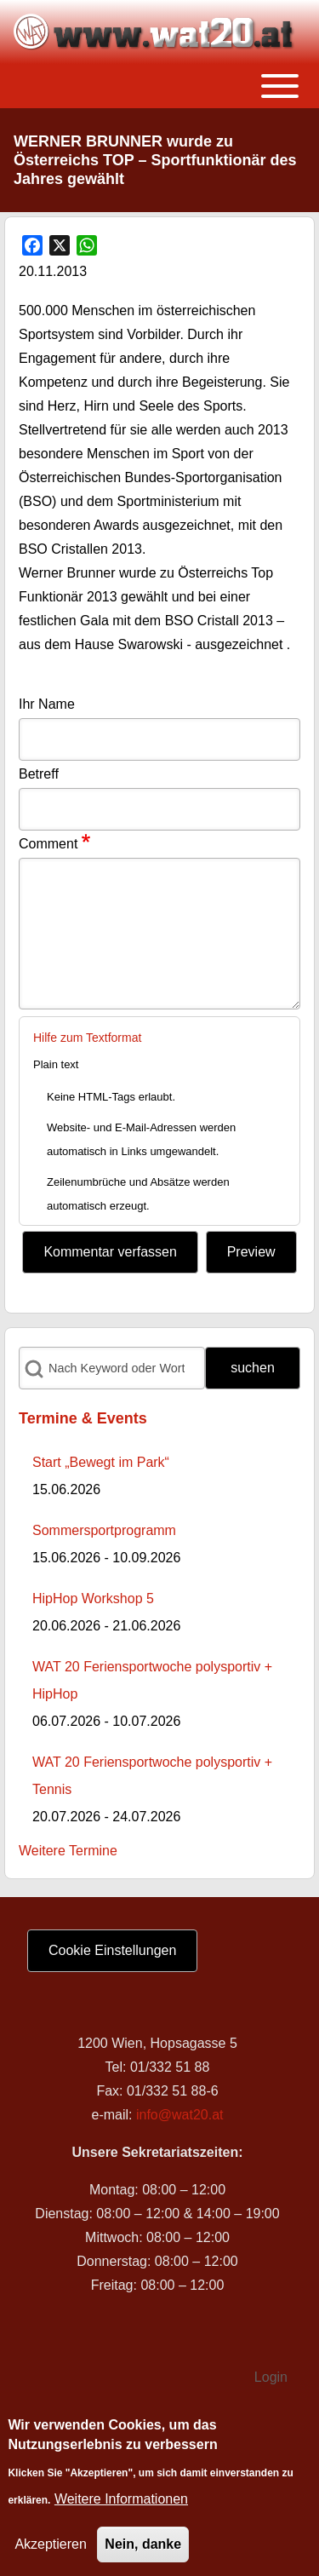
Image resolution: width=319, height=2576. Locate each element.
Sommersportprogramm (104, 1530)
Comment (48, 844)
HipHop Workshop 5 (93, 1598)
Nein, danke (143, 2544)
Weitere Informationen (121, 2499)
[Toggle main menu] (159, 86)
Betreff (39, 774)
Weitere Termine (68, 1850)
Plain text (55, 1064)
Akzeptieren (50, 2544)
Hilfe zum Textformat (87, 1037)
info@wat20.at (180, 2114)
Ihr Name (47, 704)
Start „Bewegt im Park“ (100, 1462)
